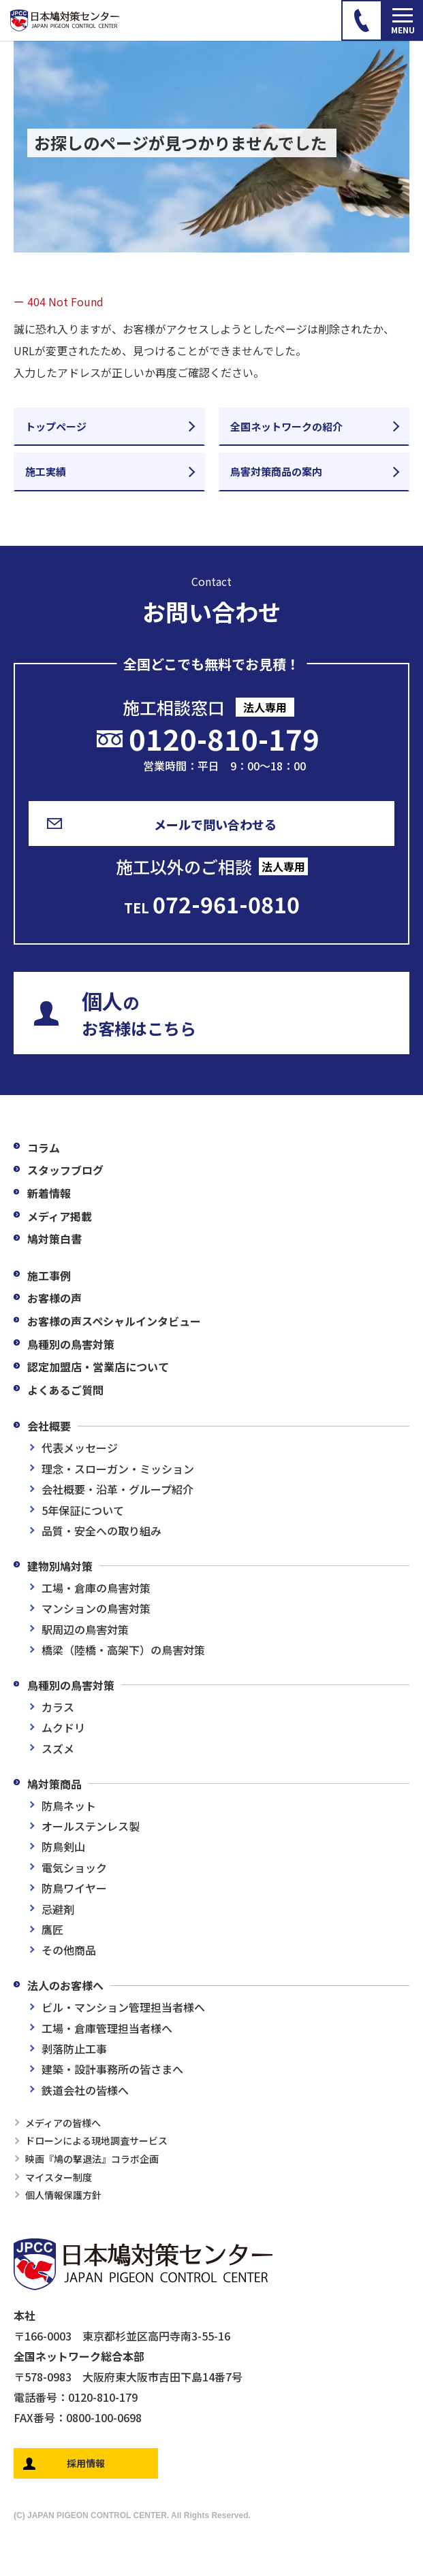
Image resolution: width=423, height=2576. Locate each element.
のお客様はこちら (139, 1012)
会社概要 (49, 1426)
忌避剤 (58, 1909)
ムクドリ (63, 1727)
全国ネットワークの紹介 (286, 426)
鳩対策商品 (54, 1784)
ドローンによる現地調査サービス (96, 2140)
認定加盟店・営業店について (98, 1366)
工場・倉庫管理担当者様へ (107, 2028)
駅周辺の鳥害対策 (85, 1629)
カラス (58, 1707)
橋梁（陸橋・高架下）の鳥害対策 (123, 1650)
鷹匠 (52, 1929)
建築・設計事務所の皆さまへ (112, 2069)
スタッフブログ (65, 1170)
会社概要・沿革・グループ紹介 (117, 1489)
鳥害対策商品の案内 (276, 471)
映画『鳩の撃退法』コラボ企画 (92, 2159)
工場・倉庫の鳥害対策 (96, 1588)
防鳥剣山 (63, 1846)
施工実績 (45, 471)
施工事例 (49, 1275)
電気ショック (74, 1867)
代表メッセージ (80, 1447)
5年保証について (83, 1510)
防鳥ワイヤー (74, 1888)
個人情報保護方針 (63, 2195)
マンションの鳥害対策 (96, 1608)
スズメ (58, 1748)
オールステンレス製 (91, 1826)
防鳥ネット (69, 1805)
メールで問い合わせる (215, 824)
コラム (43, 1147)
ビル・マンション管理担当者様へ (123, 2007)
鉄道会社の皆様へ (85, 2090)
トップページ (56, 426)
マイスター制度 (58, 2177)
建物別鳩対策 (60, 1566)
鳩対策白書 (54, 1238)
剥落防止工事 (74, 2048)
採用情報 (86, 2463)
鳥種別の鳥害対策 (70, 1344)
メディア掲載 (59, 1216)
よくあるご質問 (65, 1390)
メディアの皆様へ (63, 2123)
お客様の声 (54, 1298)
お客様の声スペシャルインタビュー (114, 1321)
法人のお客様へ (65, 1985)
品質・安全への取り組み (101, 1530)
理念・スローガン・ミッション (118, 1469)
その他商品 (69, 1950)
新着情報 (49, 1193)
